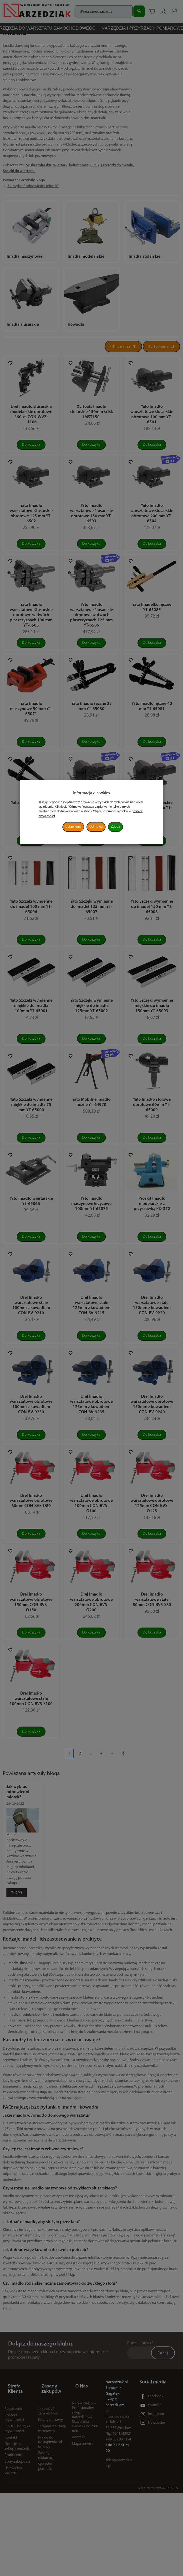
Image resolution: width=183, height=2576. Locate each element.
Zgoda (115, 827)
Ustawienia (73, 827)
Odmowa (96, 827)
